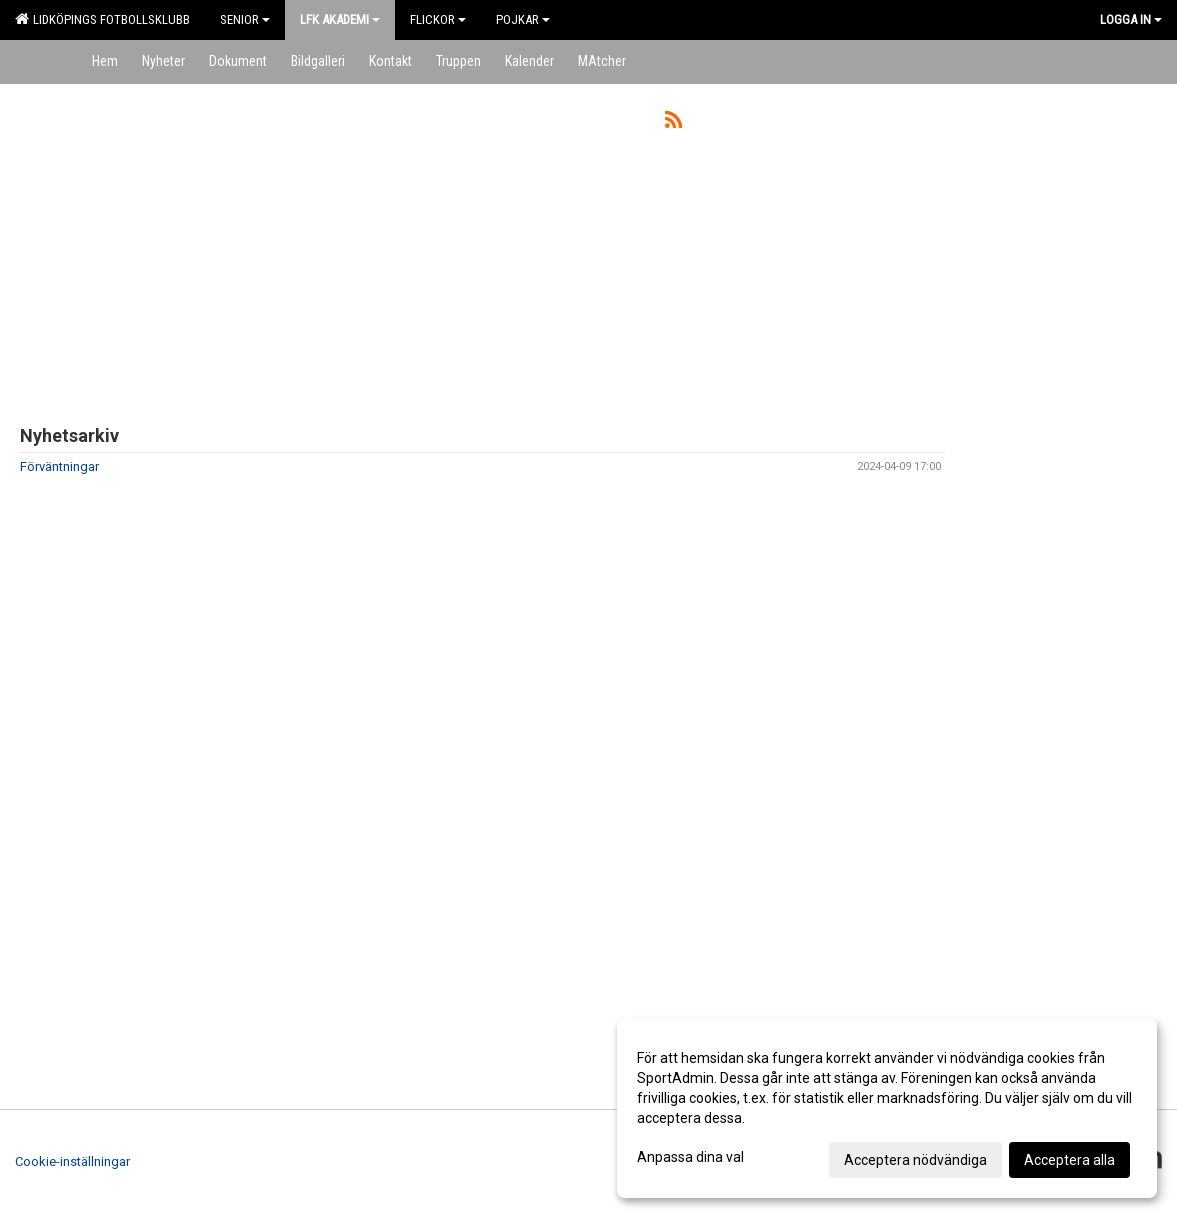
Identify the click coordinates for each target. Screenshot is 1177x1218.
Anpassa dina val (690, 1157)
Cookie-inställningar (72, 1161)
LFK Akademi (340, 19)
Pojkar (523, 19)
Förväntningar (59, 466)
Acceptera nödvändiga (915, 1160)
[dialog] (887, 1108)
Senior (245, 19)
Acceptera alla (1069, 1160)
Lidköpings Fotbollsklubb (102, 19)
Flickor (438, 19)
